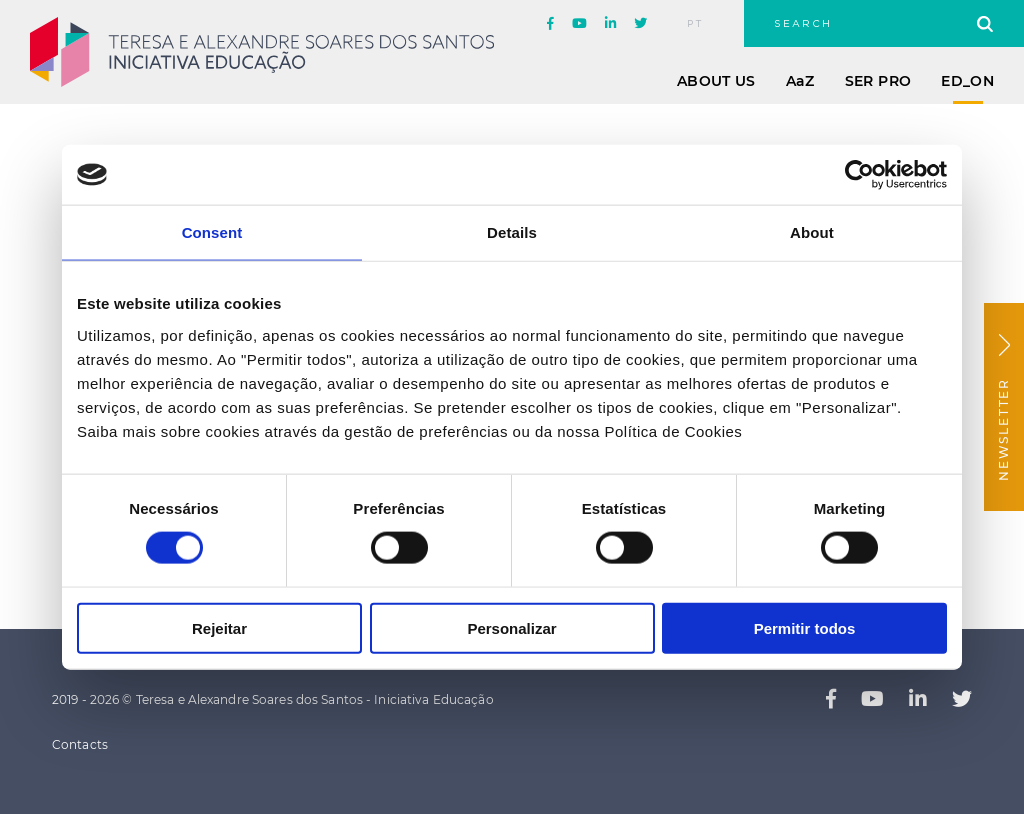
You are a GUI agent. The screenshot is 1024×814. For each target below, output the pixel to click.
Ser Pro (878, 81)
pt (695, 24)
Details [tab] (512, 232)
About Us (716, 81)
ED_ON (967, 81)
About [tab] (812, 232)
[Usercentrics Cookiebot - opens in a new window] (859, 175)
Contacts (80, 744)
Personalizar (511, 627)
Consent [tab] (212, 232)
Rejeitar (219, 627)
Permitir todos (805, 627)
